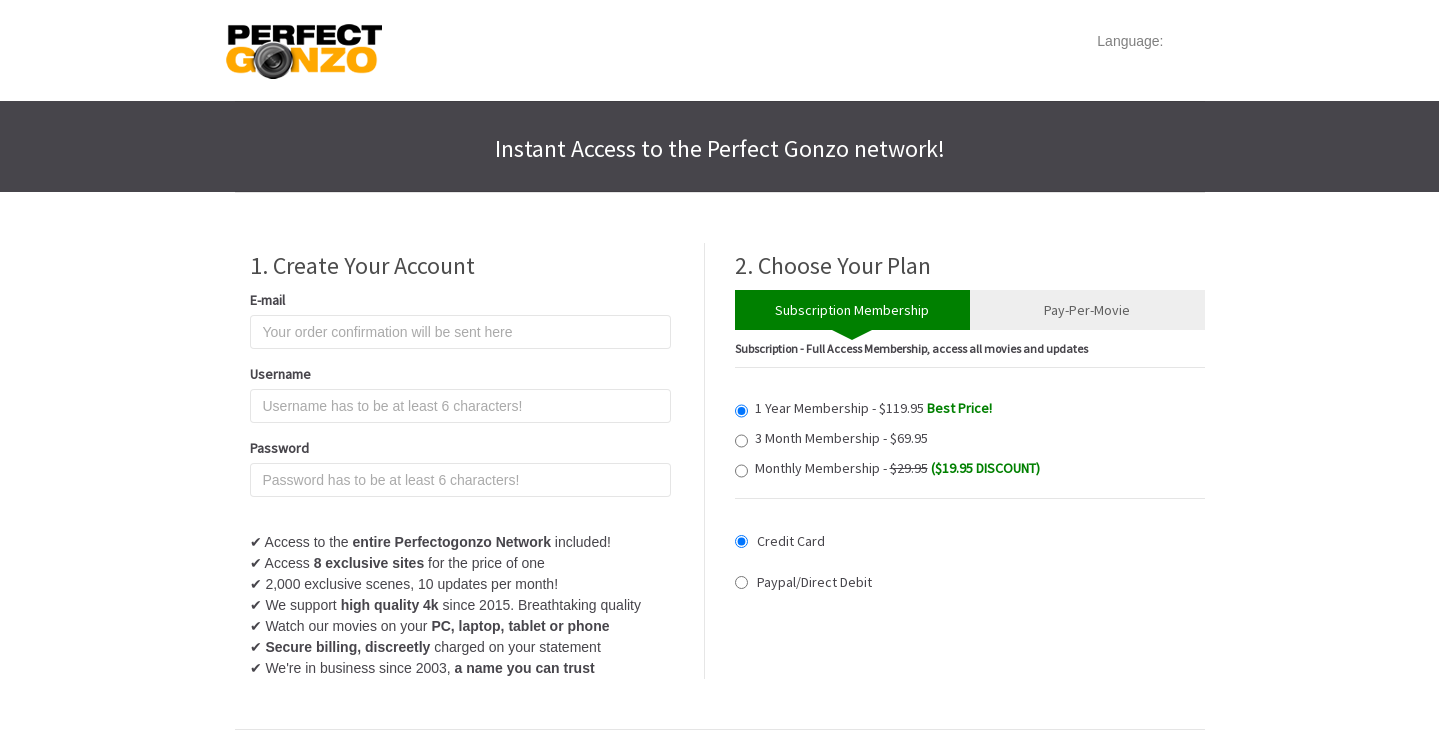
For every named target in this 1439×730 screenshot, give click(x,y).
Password (279, 448)
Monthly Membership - (887, 468)
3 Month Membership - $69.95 (831, 438)
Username (280, 374)
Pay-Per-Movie (1087, 310)
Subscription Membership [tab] (852, 310)
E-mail (267, 300)
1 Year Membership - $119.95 (863, 408)
